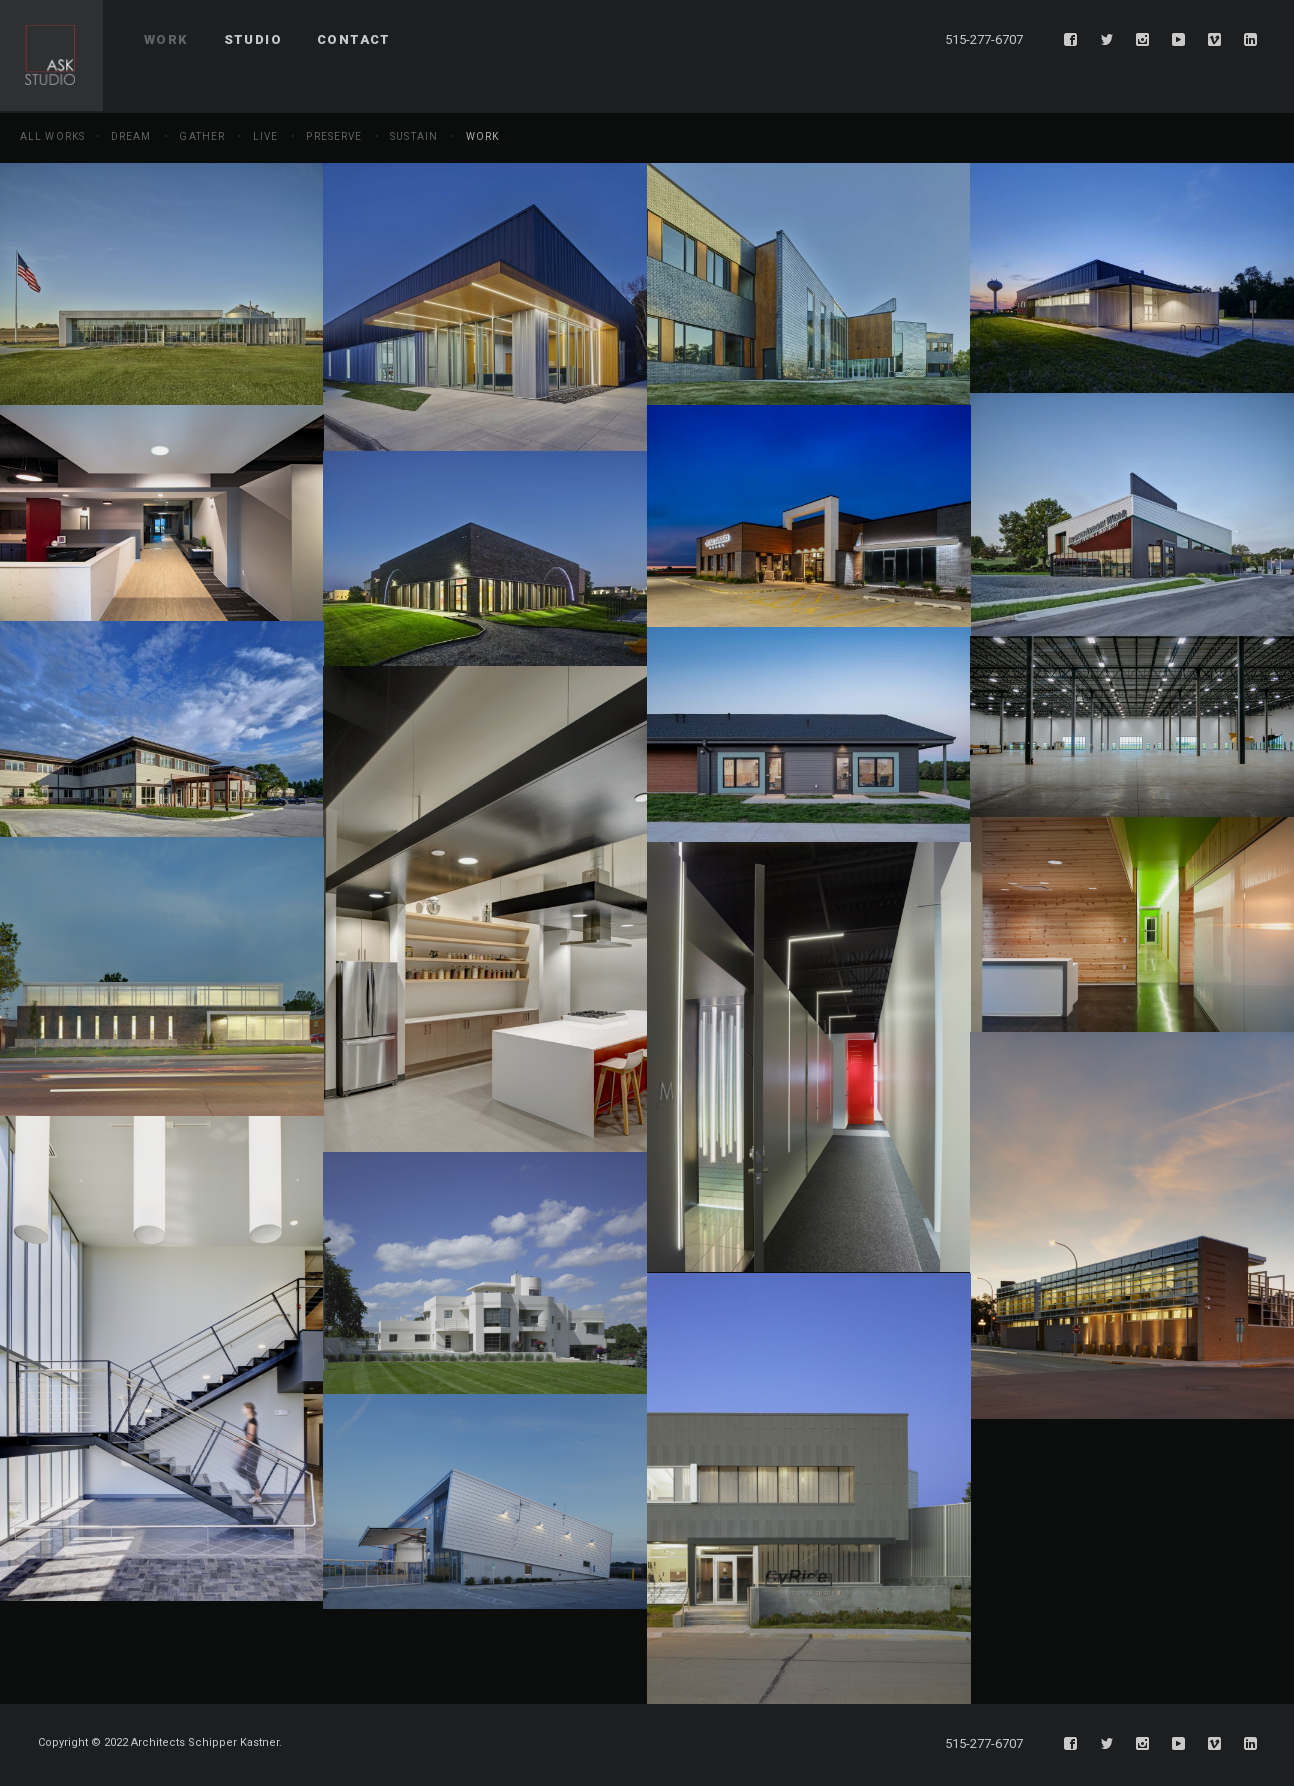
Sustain (414, 136)
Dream (131, 136)
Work (482, 136)
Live (265, 136)
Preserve (334, 136)
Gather (202, 136)
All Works (52, 136)
